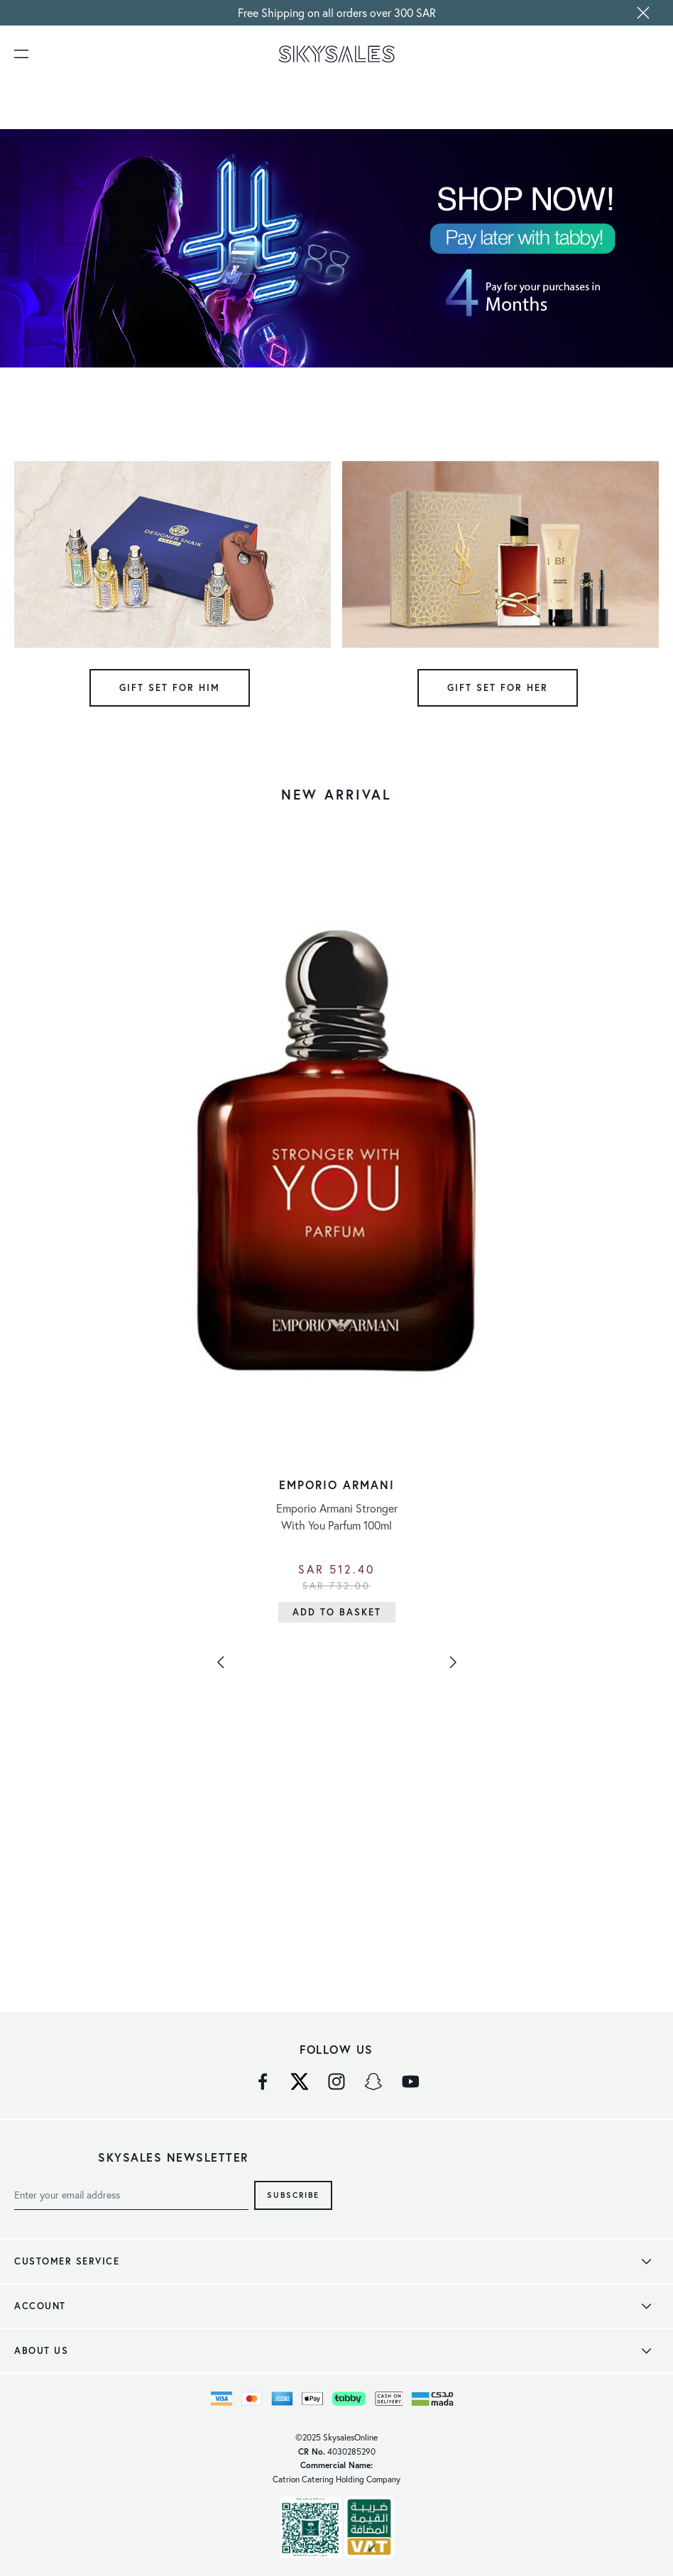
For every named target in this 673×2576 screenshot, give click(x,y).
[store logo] (336, 53)
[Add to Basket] (336, 1612)
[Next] (453, 1661)
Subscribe (293, 2195)
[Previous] (220, 1661)
